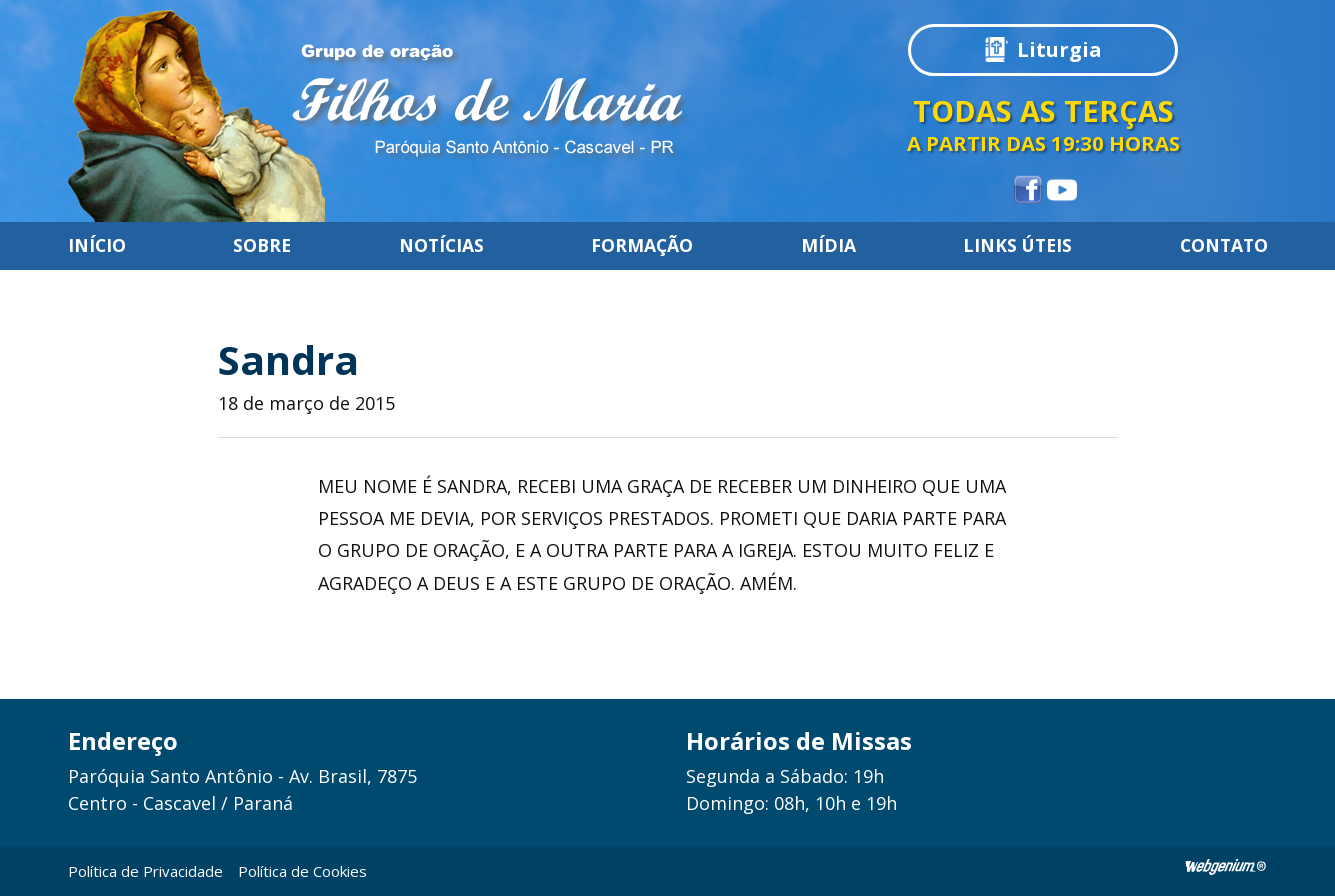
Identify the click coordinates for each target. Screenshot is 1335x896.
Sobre (262, 246)
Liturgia (1059, 49)
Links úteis (1017, 246)
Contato (1224, 246)
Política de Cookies (302, 871)
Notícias (441, 246)
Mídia (828, 246)
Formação (642, 246)
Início (97, 246)
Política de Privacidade (145, 871)
